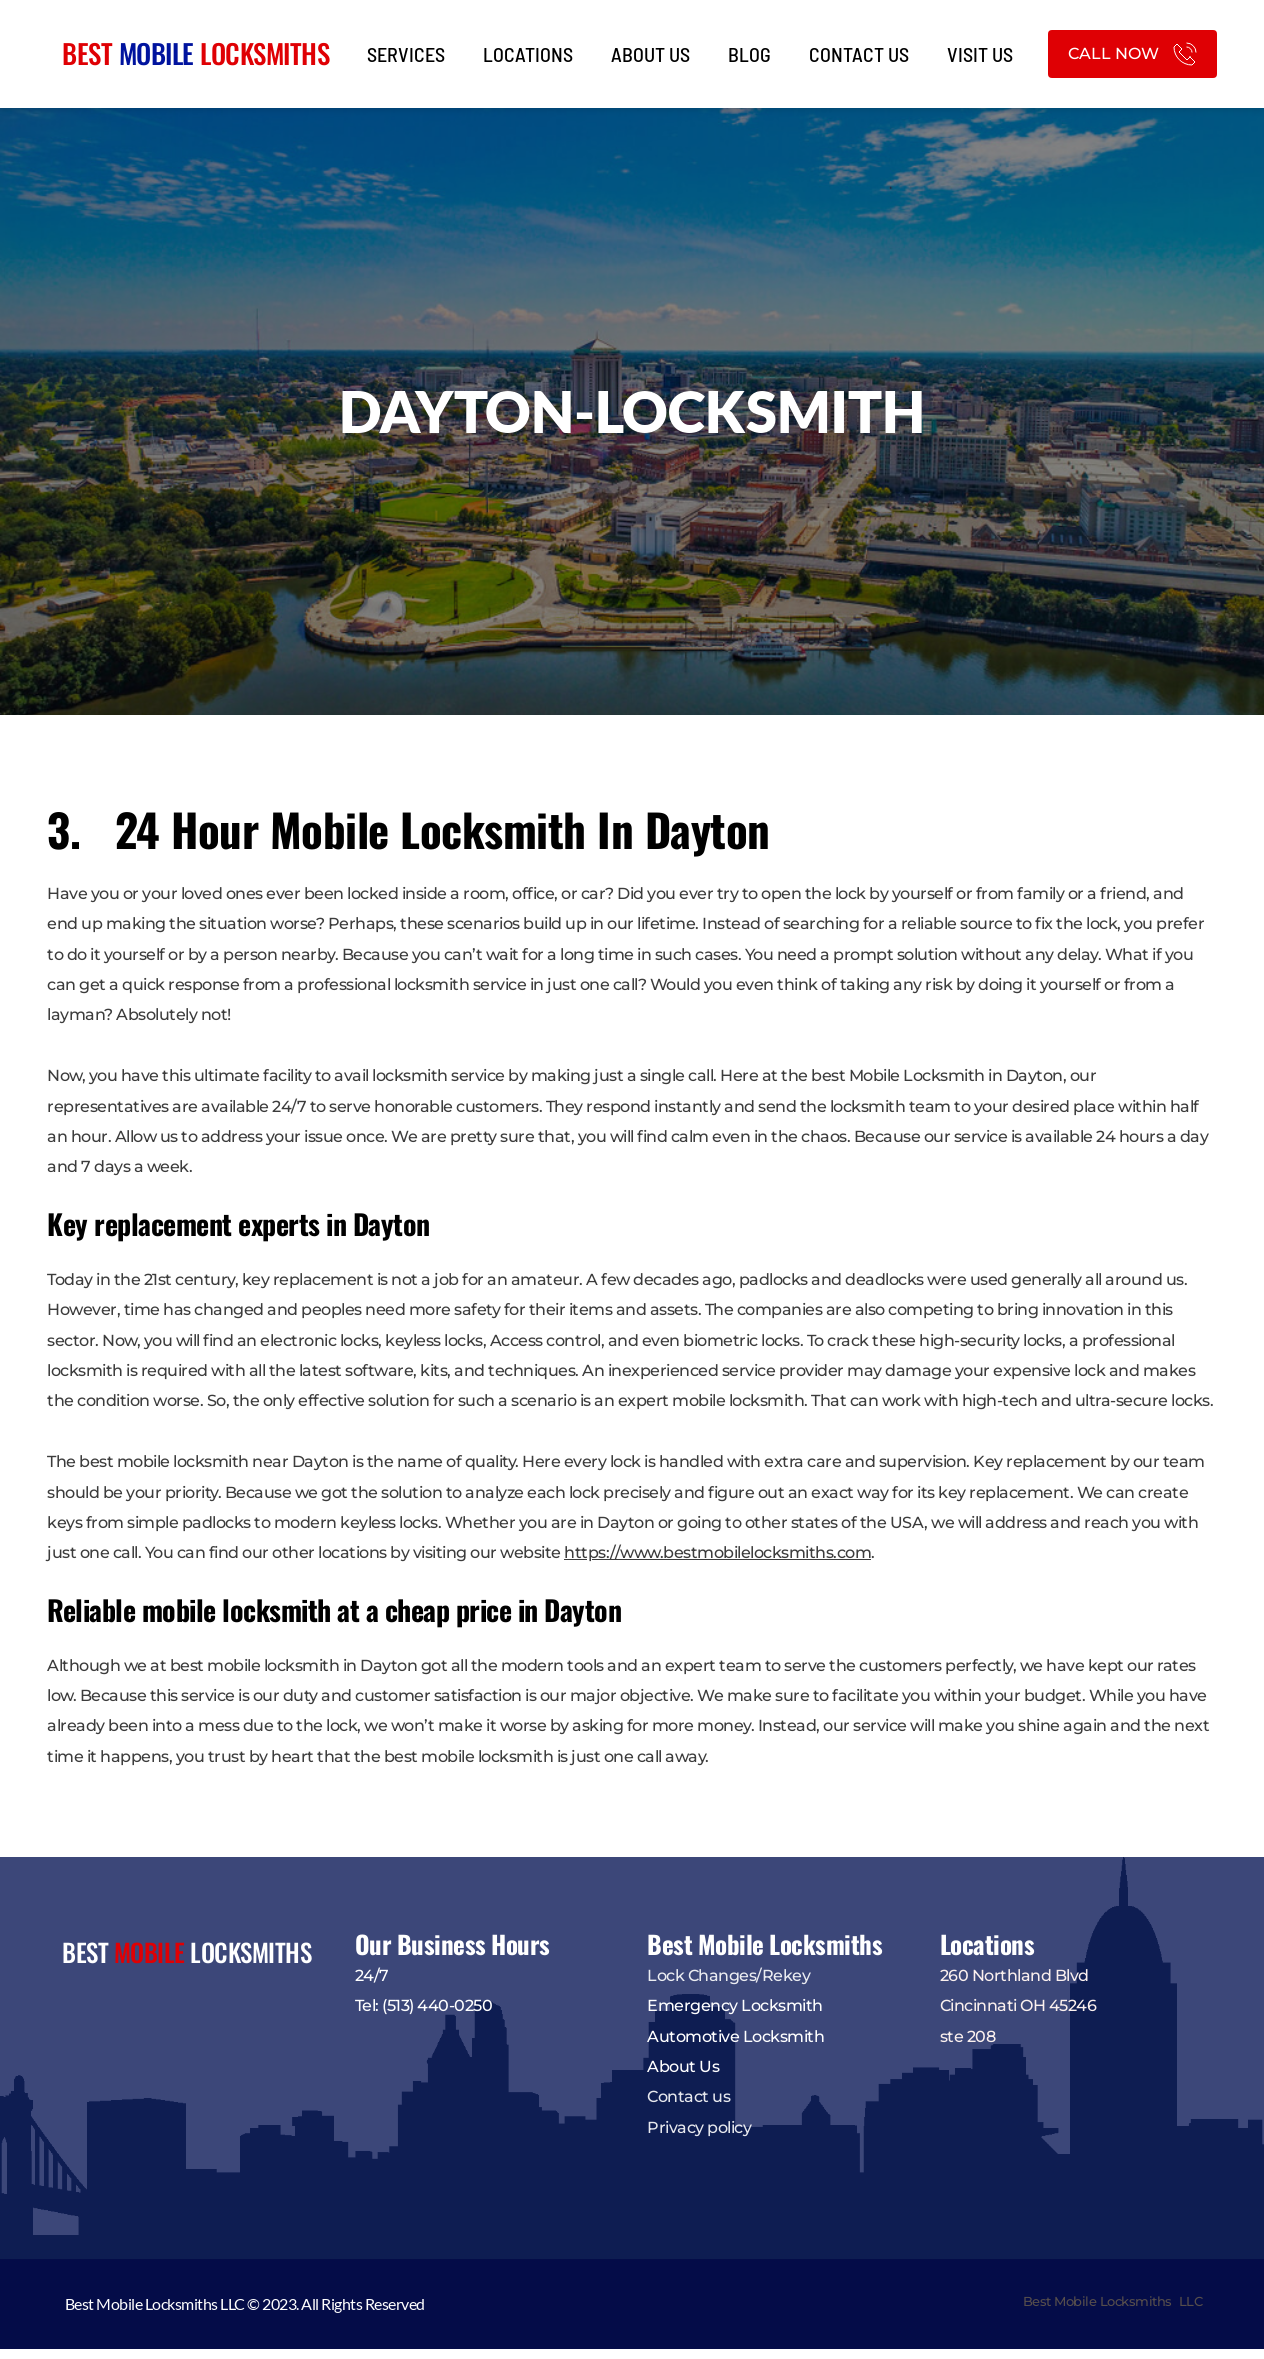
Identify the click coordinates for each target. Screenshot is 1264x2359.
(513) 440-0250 (437, 2015)
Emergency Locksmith (735, 2015)
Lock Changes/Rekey (728, 1984)
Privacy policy (701, 2136)
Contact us (688, 2106)
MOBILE (156, 53)
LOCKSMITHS (262, 53)
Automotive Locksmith (735, 2045)
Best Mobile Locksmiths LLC (1113, 2311)
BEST (90, 53)
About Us (683, 2076)
